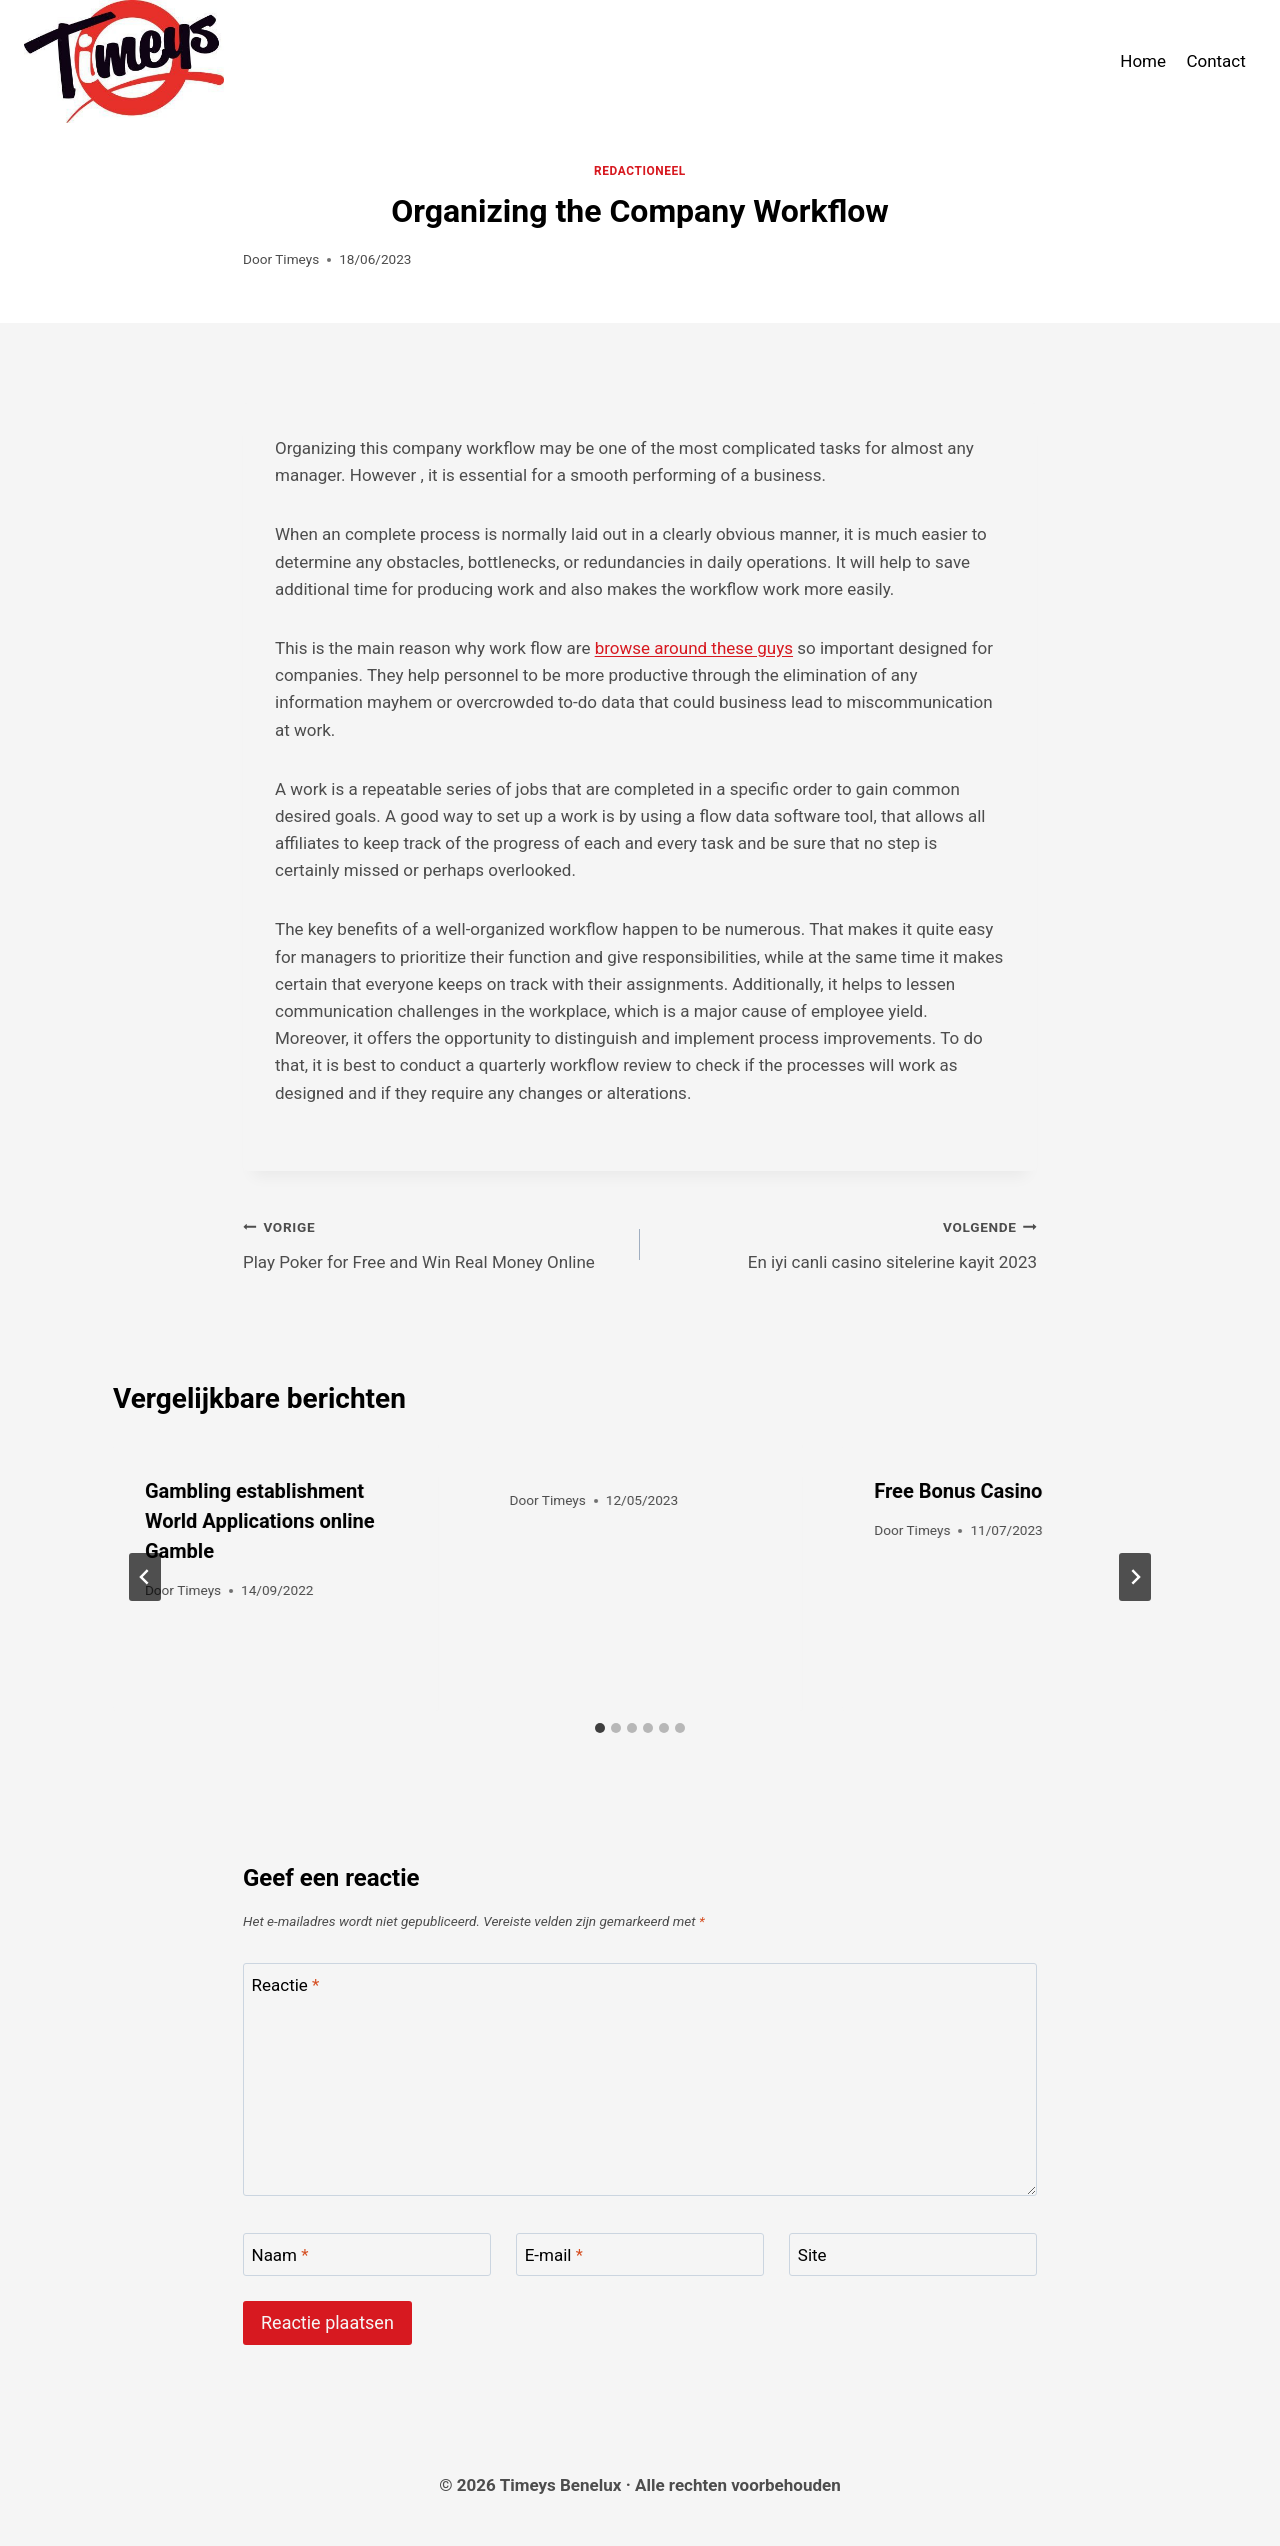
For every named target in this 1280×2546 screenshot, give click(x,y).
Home (1143, 61)
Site (812, 2255)
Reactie (286, 1985)
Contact (1215, 61)
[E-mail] (640, 2254)
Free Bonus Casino (958, 1491)
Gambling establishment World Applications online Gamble (260, 1521)
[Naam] (367, 2254)
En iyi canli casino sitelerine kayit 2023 (847, 1242)
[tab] (600, 1728)
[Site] (913, 2254)
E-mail (554, 2255)
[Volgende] (1135, 1577)
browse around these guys (694, 648)
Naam (280, 2255)
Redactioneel (640, 171)
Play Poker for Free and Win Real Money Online (433, 1242)
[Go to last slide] (145, 1577)
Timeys (297, 259)
